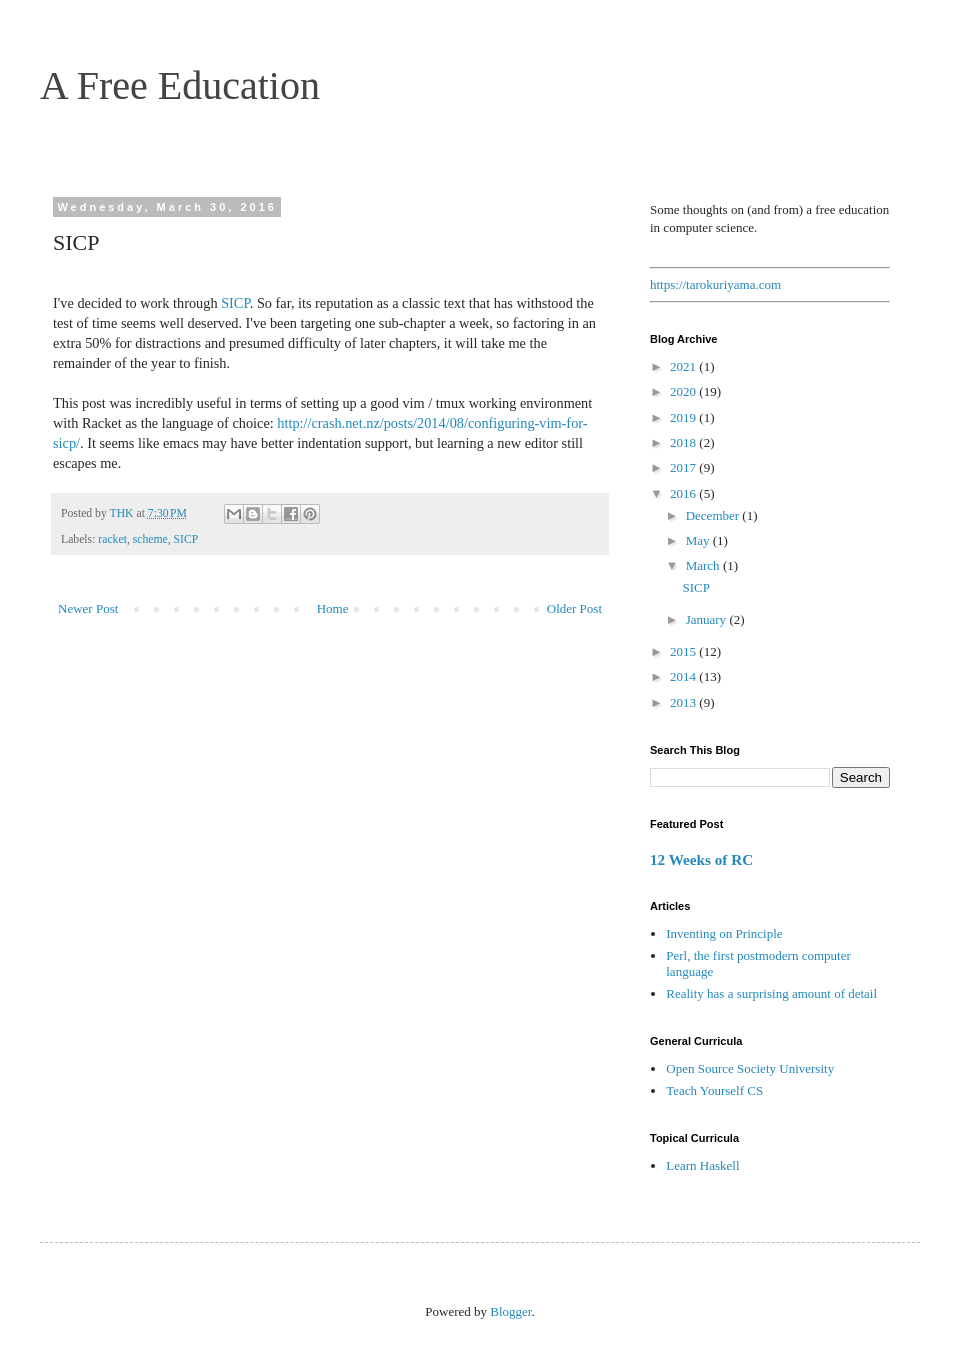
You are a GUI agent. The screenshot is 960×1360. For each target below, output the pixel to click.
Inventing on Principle (724, 933)
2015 (684, 651)
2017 (684, 467)
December (714, 515)
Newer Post (88, 608)
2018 (684, 442)
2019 (684, 417)
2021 (684, 366)
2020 (684, 391)
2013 (684, 702)
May (699, 540)
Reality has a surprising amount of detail (771, 993)
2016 (684, 493)
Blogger (510, 1311)
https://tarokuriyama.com (715, 284)
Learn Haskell (702, 1165)
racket (112, 539)
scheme (150, 539)
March (704, 565)
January (708, 619)
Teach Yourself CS (714, 1090)
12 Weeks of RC (701, 859)
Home (333, 608)
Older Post (574, 608)
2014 (684, 676)
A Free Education (180, 85)
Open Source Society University (750, 1068)
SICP (235, 303)
